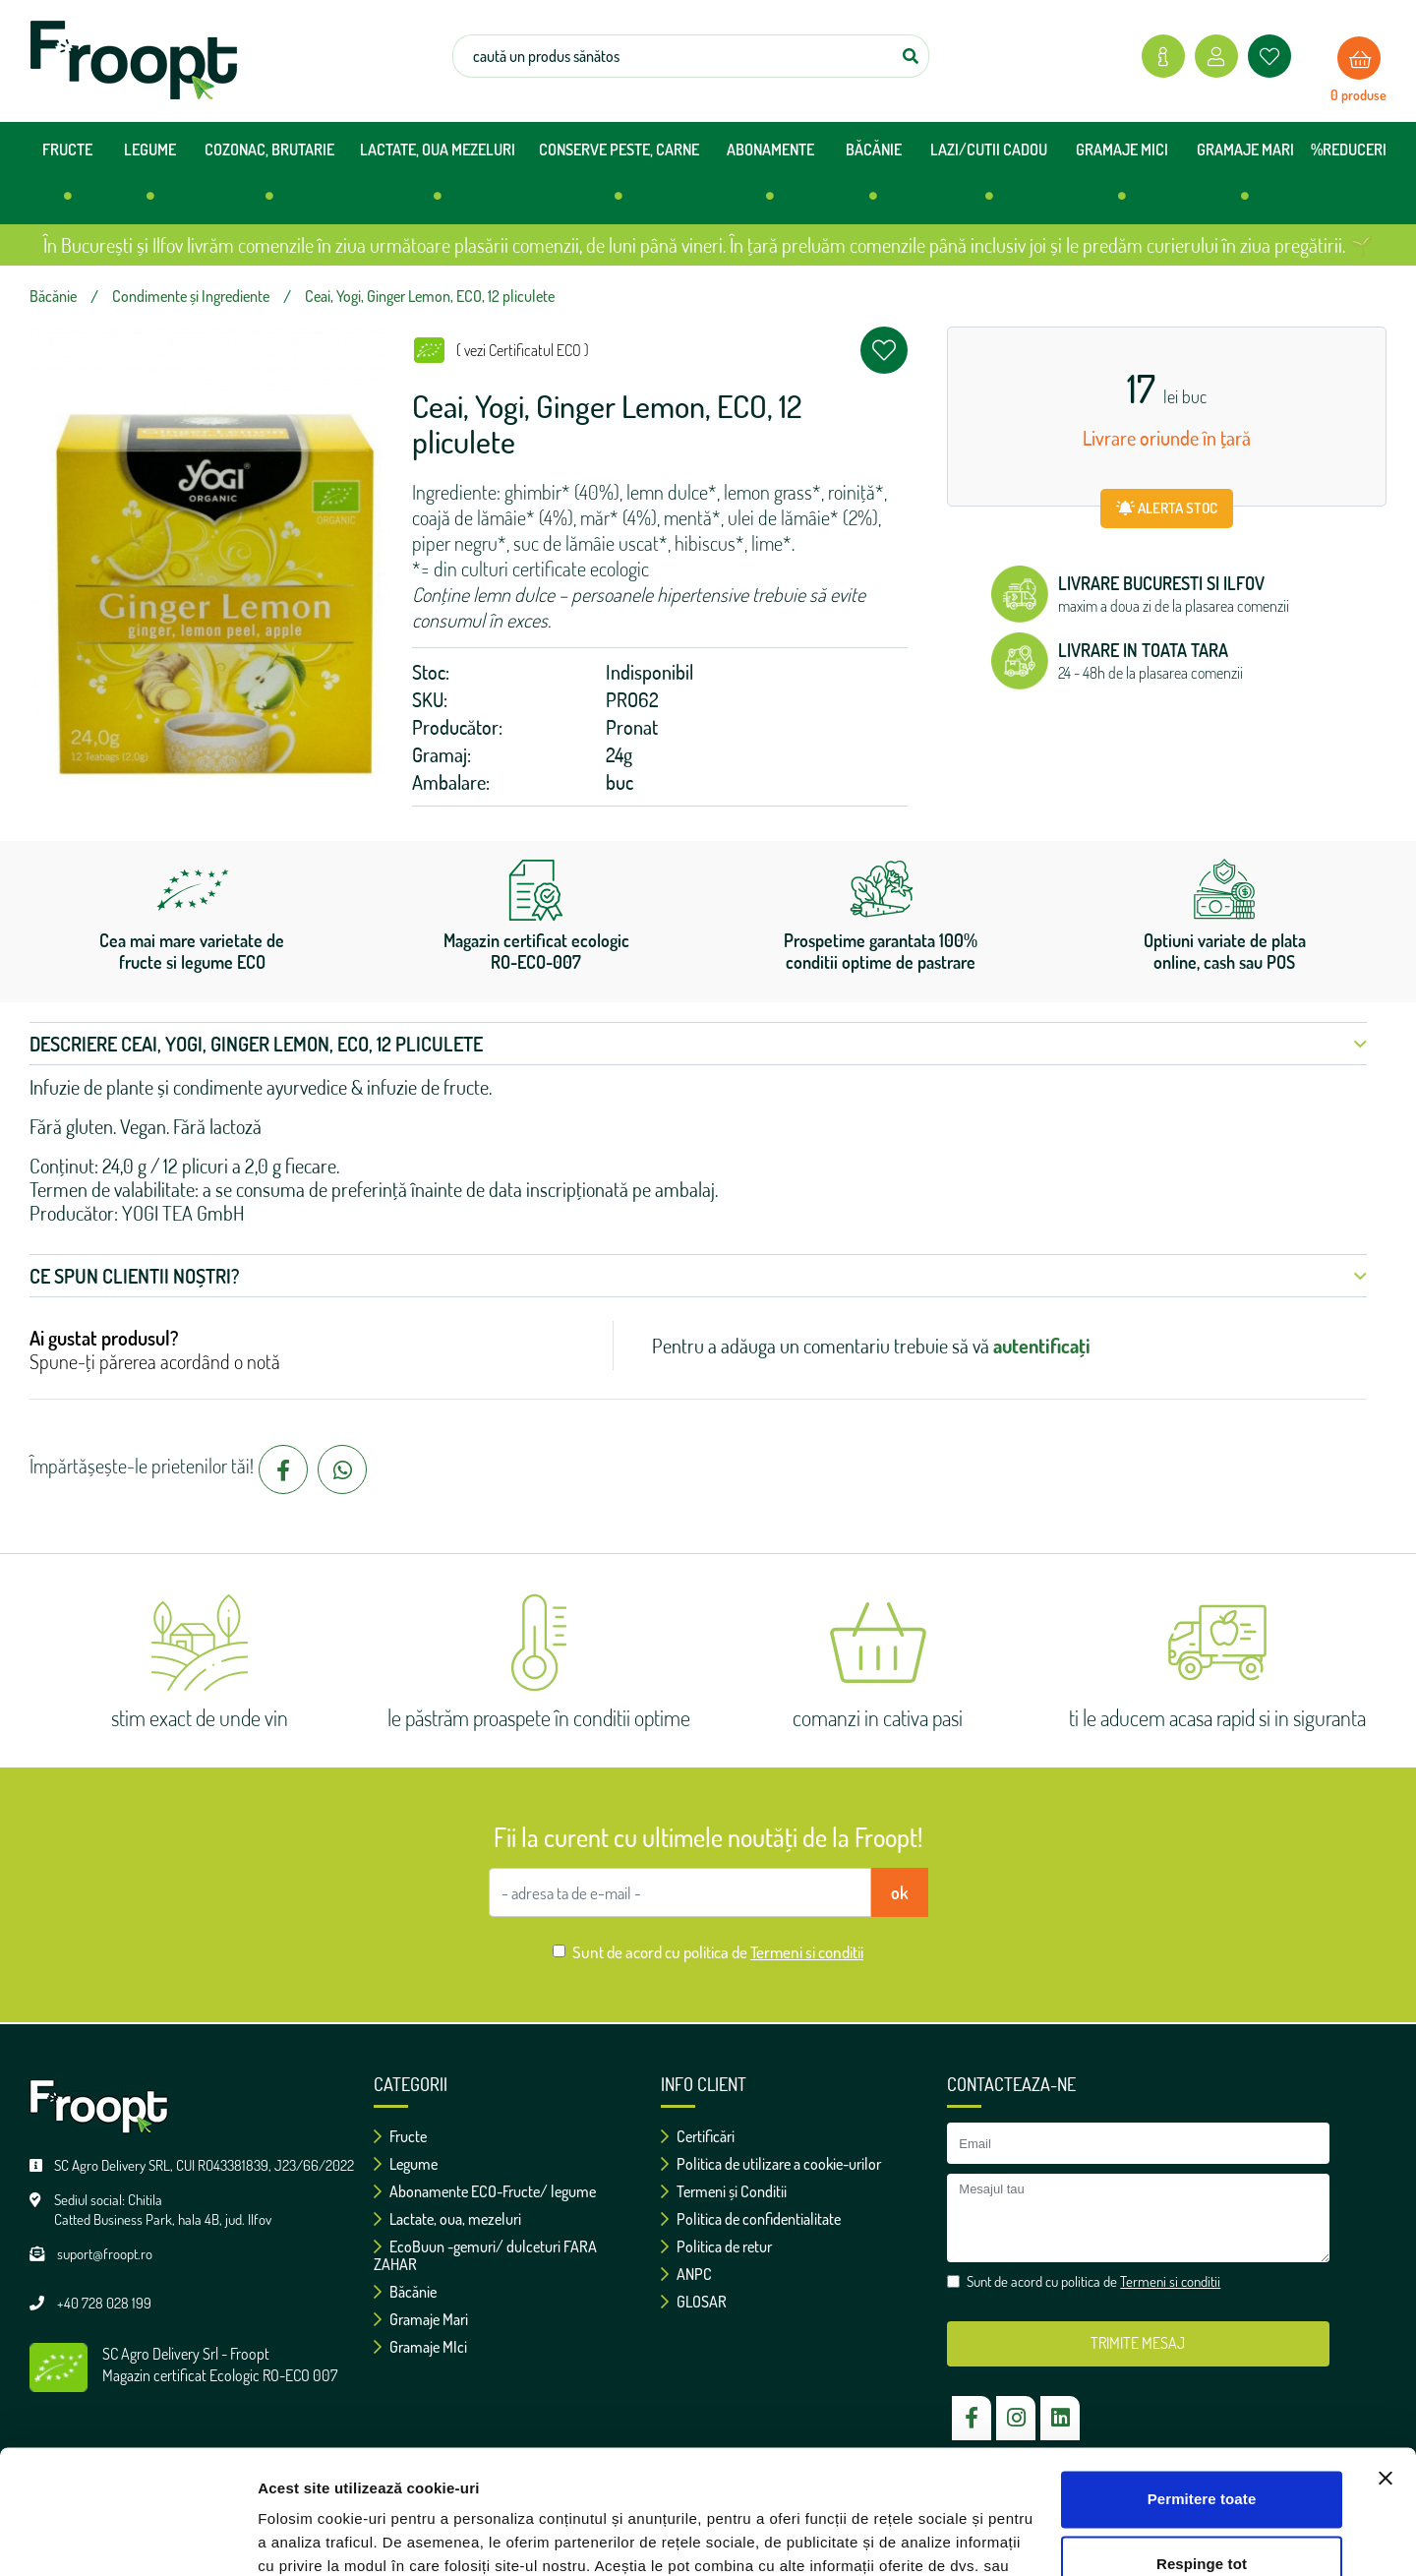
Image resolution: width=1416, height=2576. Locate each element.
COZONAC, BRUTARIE (269, 179)
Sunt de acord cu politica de (717, 1952)
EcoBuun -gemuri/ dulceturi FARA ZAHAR (485, 2255)
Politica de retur (716, 2246)
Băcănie (405, 2292)
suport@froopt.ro (104, 2254)
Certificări (698, 2136)
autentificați (1042, 1345)
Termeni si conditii (806, 1952)
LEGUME (150, 179)
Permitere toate (1202, 2392)
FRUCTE (67, 179)
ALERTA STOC (1166, 508)
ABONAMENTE (770, 179)
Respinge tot (1201, 2456)
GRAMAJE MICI (1122, 179)
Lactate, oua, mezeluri (447, 2219)
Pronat (632, 727)
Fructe (400, 2136)
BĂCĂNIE (874, 179)
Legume (406, 2164)
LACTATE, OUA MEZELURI (437, 179)
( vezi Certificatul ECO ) (522, 350)
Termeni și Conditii (724, 2191)
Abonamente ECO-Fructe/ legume (485, 2191)
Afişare (283, 2537)
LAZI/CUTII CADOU (988, 179)
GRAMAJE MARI (1245, 179)
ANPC (686, 2274)
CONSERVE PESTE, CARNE (619, 179)
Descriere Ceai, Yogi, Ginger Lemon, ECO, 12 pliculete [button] (698, 1043)
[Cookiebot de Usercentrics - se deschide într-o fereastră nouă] (127, 2537)
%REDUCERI (1348, 149)
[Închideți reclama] (1385, 2371)
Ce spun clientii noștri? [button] (698, 1275)
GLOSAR (694, 2301)
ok (900, 1892)
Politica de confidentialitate (751, 2219)
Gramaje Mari (421, 2319)
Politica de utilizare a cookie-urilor (771, 2164)
